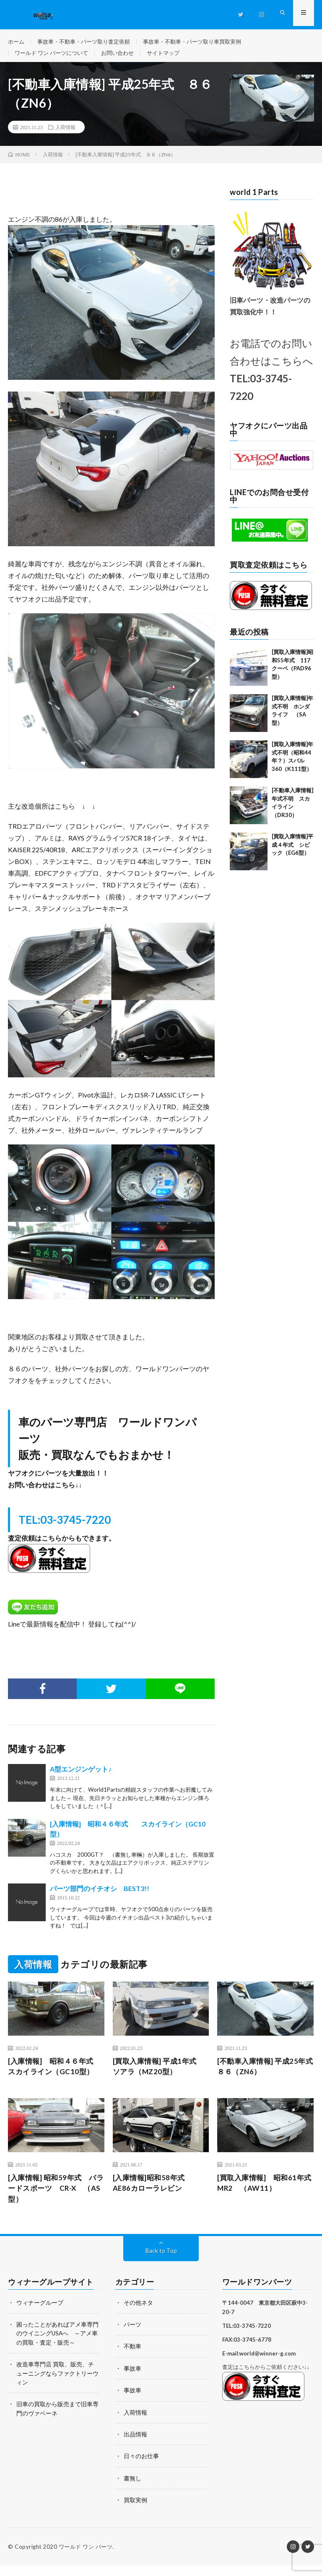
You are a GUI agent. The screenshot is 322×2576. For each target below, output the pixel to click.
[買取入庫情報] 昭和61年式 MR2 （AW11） (263, 2193)
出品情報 (135, 2445)
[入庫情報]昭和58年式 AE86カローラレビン (155, 2193)
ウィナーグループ (39, 2314)
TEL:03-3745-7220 (64, 1528)
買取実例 (135, 2510)
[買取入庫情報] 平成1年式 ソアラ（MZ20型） (161, 2075)
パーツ (132, 2336)
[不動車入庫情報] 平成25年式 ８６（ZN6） (264, 2075)
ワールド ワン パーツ (86, 2557)
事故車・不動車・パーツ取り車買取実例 (204, 41)
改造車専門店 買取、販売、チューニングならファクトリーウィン (57, 2384)
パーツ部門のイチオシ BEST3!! (99, 1897)
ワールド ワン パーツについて (54, 57)
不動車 (132, 2357)
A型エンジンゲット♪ (81, 1778)
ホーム (17, 41)
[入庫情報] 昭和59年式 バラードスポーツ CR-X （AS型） (54, 2199)
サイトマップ (172, 57)
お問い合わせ (124, 57)
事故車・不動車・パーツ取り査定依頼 (88, 41)
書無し (132, 2488)
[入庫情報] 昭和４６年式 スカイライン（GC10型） (56, 2075)
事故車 (132, 2379)
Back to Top (161, 2262)
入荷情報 (65, 135)
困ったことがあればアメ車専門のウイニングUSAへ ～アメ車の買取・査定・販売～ (57, 2344)
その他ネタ (138, 2314)
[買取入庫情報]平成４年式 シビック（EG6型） (292, 852)
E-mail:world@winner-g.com (259, 2365)
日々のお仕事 (141, 2466)
